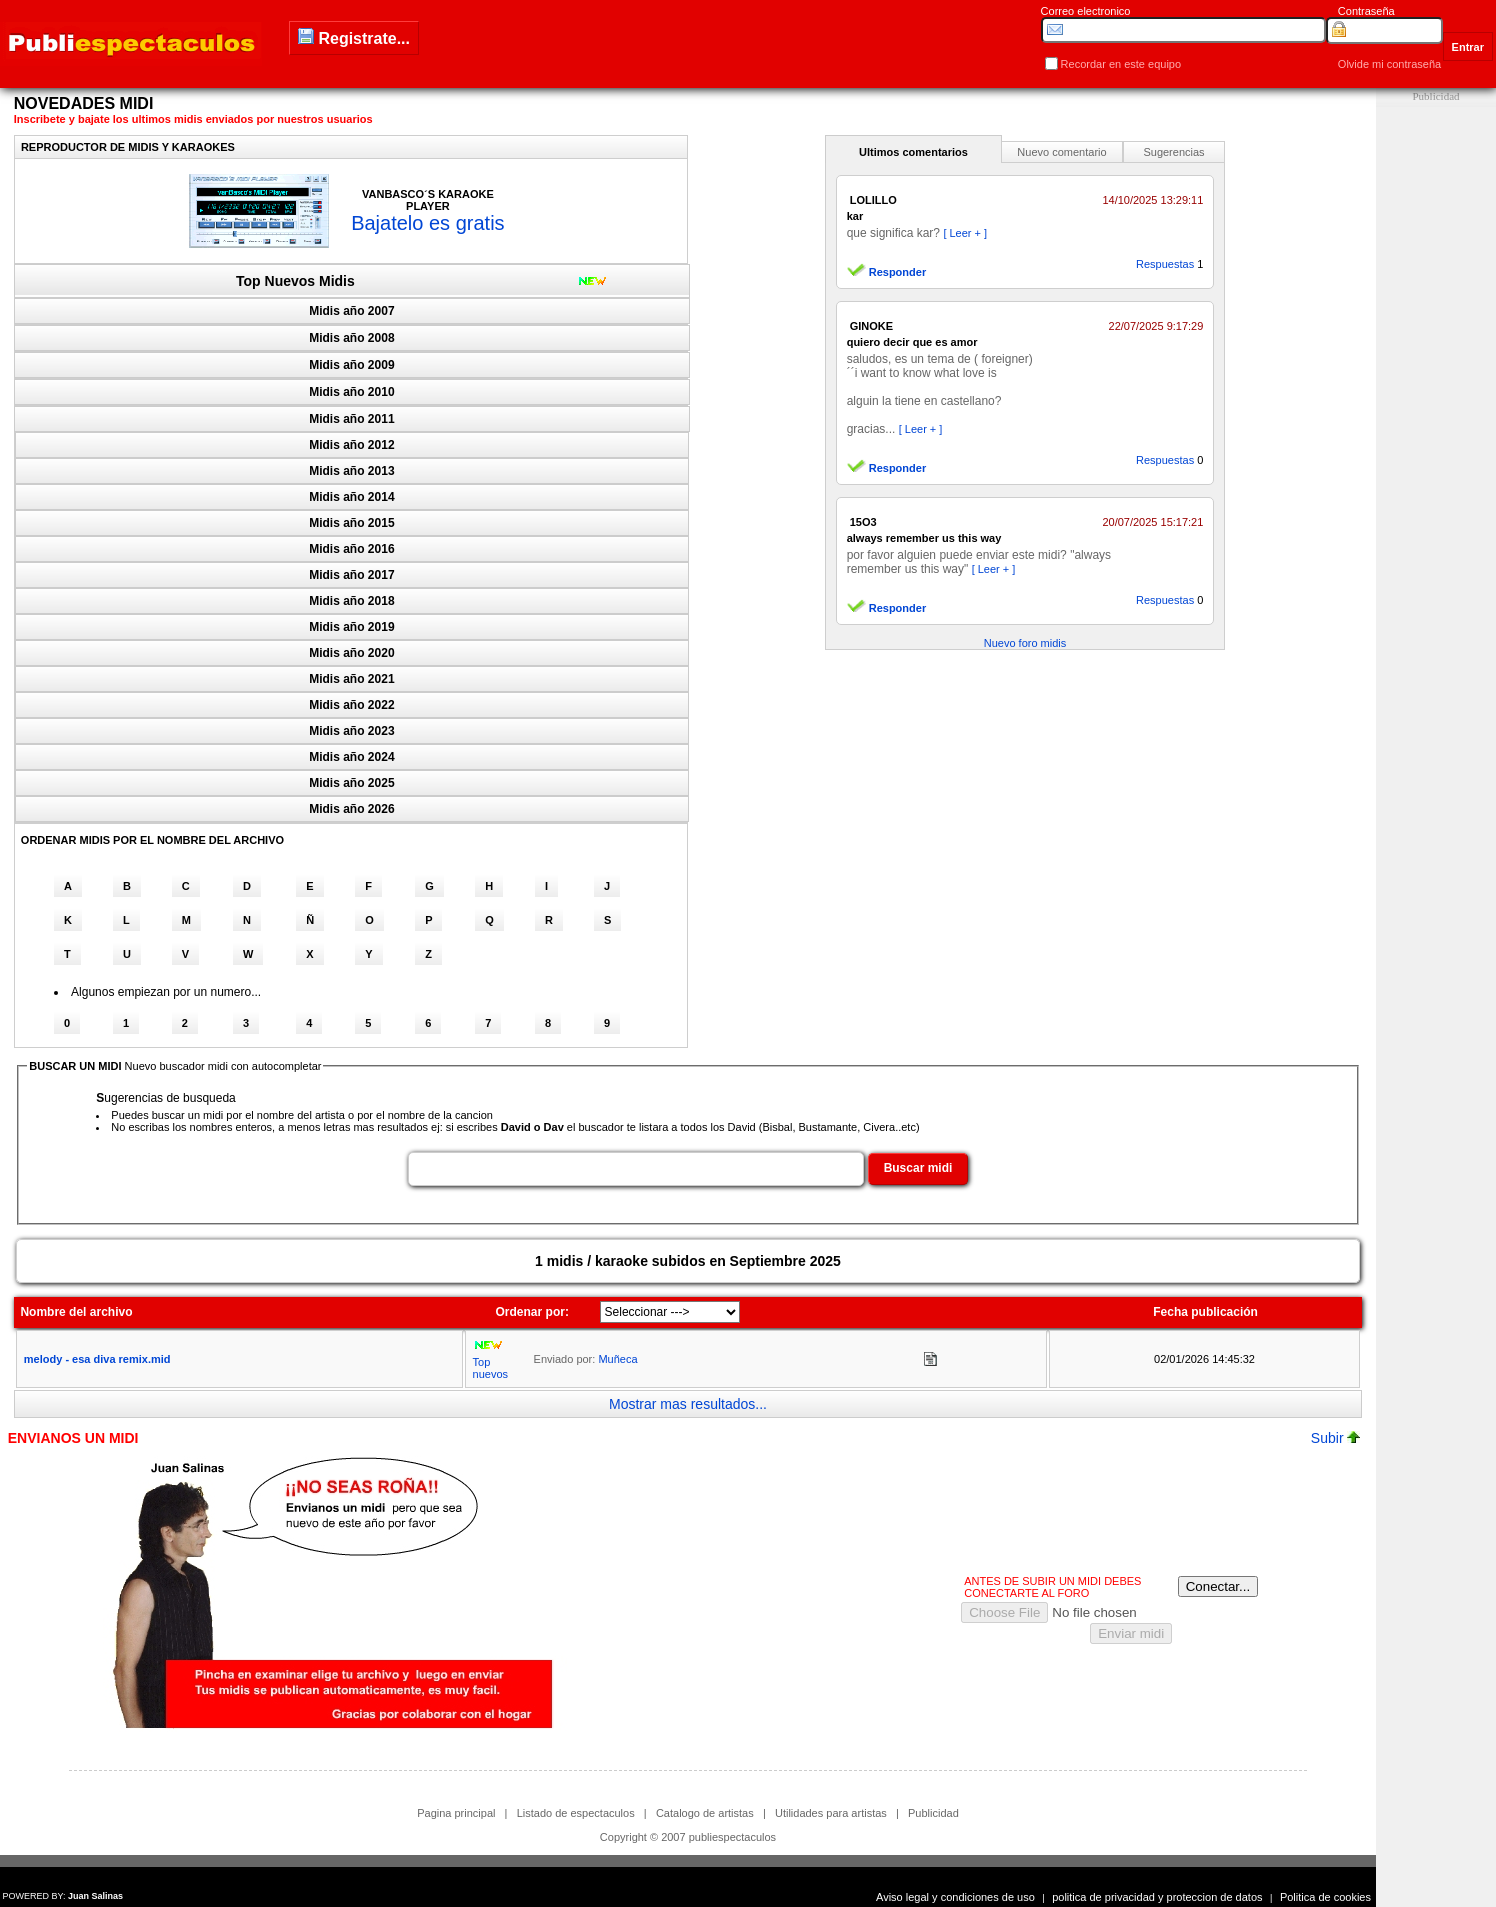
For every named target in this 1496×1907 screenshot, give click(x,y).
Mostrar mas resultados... (688, 1404)
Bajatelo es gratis (427, 223)
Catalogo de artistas (705, 1813)
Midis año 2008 (351, 338)
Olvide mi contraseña (1389, 64)
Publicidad (933, 1813)
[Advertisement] (1436, 407)
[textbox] (636, 1169)
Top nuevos (490, 1368)
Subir (1336, 1438)
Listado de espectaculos (576, 1813)
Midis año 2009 (351, 365)
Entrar (1468, 47)
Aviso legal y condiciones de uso (955, 1897)
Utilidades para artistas (831, 1813)
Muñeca (617, 1359)
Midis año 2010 (351, 392)
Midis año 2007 (351, 311)
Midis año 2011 (351, 419)
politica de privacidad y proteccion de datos (1157, 1897)
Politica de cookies (1325, 1897)
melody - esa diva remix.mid (97, 1359)
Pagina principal (456, 1813)
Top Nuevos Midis (295, 281)
